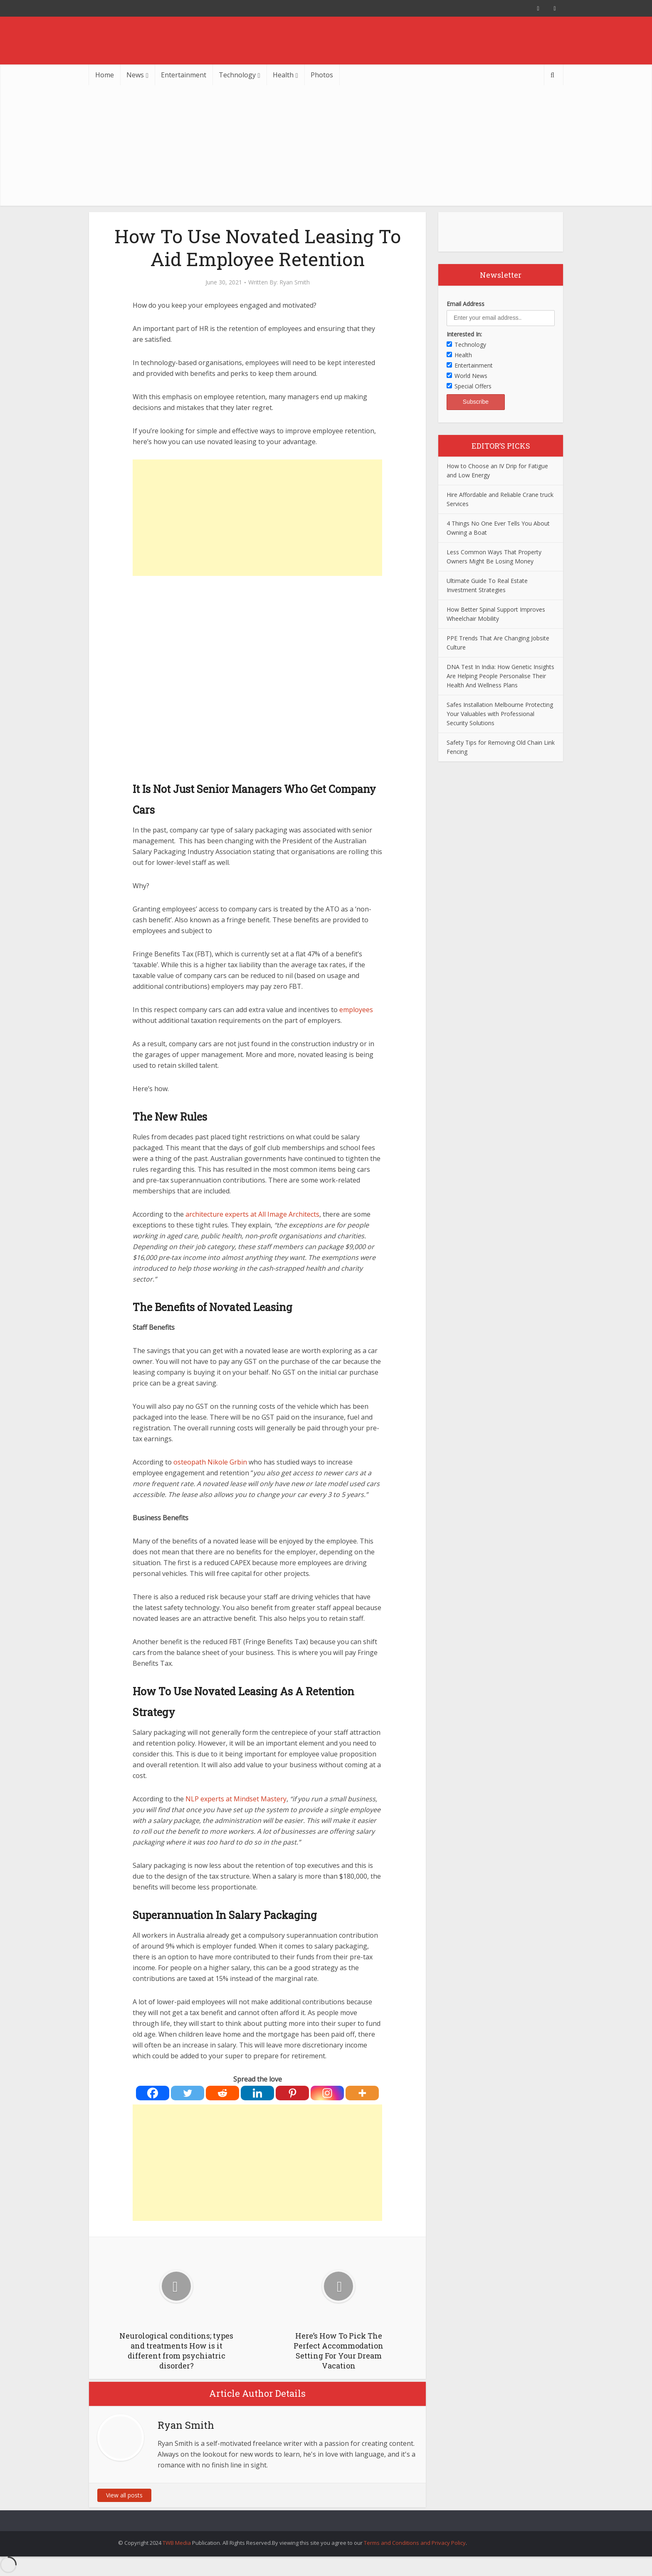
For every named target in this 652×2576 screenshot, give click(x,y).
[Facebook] (152, 2093)
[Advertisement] (326, 147)
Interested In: (464, 334)
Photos (322, 74)
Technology (237, 74)
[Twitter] (187, 2093)
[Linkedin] (257, 2093)
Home (104, 74)
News (135, 74)
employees (356, 1009)
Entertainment (183, 74)
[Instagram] (327, 2093)
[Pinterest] (292, 2093)
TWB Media (177, 2542)
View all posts (124, 2495)
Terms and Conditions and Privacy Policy (415, 2542)
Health (283, 74)
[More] (362, 2093)
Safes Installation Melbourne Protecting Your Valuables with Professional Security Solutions (500, 714)
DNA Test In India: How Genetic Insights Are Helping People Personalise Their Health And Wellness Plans (500, 676)
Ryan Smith (294, 282)
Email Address (465, 304)
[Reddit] (222, 2093)
